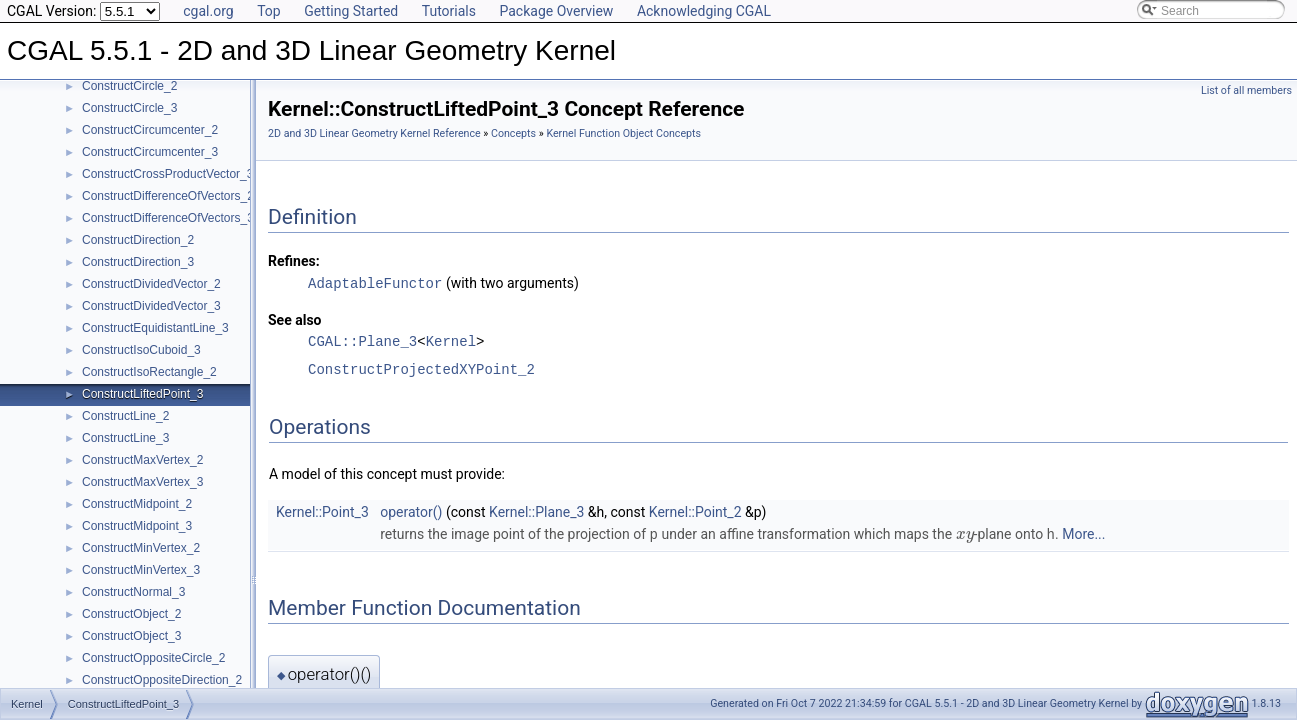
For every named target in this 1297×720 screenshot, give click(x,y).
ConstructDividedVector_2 (151, 284)
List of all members (1246, 90)
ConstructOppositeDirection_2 (162, 680)
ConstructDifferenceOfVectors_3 (168, 218)
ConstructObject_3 (131, 636)
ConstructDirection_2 (138, 240)
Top (269, 11)
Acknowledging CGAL (704, 11)
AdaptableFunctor (375, 282)
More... (1083, 533)
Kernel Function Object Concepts (623, 133)
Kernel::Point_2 (695, 511)
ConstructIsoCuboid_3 (141, 350)
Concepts (513, 133)
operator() (411, 511)
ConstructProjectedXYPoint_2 (421, 368)
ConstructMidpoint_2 (137, 504)
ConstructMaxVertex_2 (142, 460)
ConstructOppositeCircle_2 (153, 658)
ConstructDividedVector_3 (151, 306)
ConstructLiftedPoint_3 (142, 394)
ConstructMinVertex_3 (141, 570)
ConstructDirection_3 (138, 262)
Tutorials (449, 11)
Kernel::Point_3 (322, 511)
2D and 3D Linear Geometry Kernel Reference (374, 133)
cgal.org (208, 11)
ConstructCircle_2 (129, 86)
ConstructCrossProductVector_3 (167, 174)
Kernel (451, 340)
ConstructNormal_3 (133, 592)
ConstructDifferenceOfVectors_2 (168, 196)
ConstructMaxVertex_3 (142, 482)
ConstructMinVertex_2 (141, 548)
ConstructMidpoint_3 (137, 526)
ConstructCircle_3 (129, 108)
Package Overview (556, 11)
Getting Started (351, 11)
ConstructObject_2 (131, 614)
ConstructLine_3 (125, 438)
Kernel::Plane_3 (536, 511)
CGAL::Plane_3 (362, 340)
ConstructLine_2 (125, 416)
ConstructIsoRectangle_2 (149, 372)
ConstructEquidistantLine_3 (155, 328)
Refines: (294, 261)
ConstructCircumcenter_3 (150, 152)
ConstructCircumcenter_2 (150, 130)
